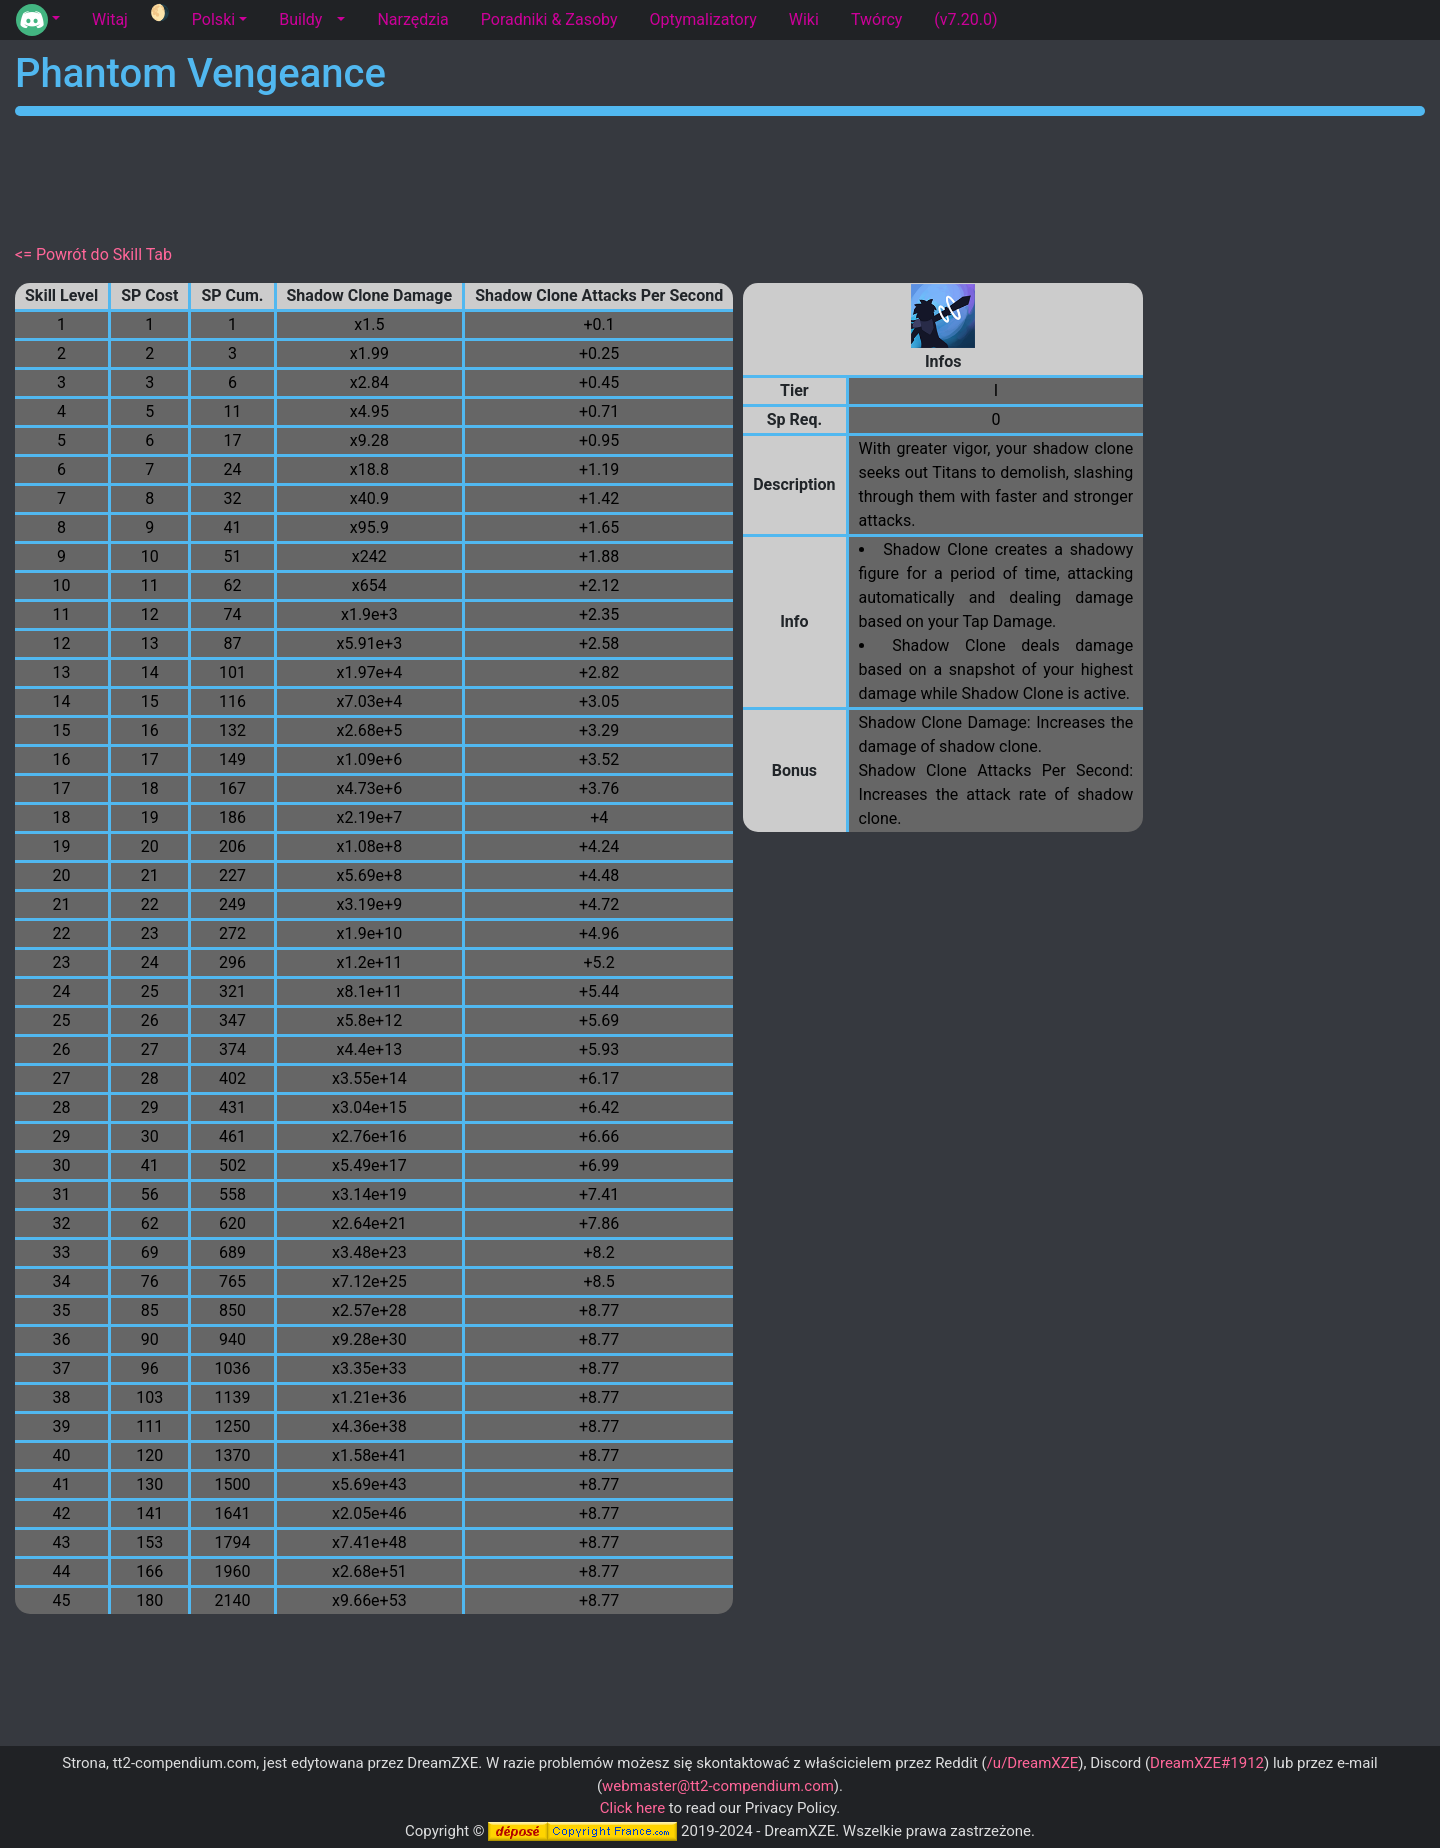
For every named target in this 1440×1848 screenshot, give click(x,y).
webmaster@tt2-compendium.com (718, 1786)
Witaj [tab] (110, 19)
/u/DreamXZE (1033, 1763)
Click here (632, 1808)
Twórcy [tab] (876, 19)
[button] (38, 20)
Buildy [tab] (300, 19)
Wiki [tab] (804, 19)
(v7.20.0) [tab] (965, 19)
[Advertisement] (720, 176)
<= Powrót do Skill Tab (93, 254)
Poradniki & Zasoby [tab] (549, 19)
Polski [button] (213, 19)
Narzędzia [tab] (412, 19)
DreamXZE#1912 (1207, 1763)
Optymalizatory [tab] (702, 19)
